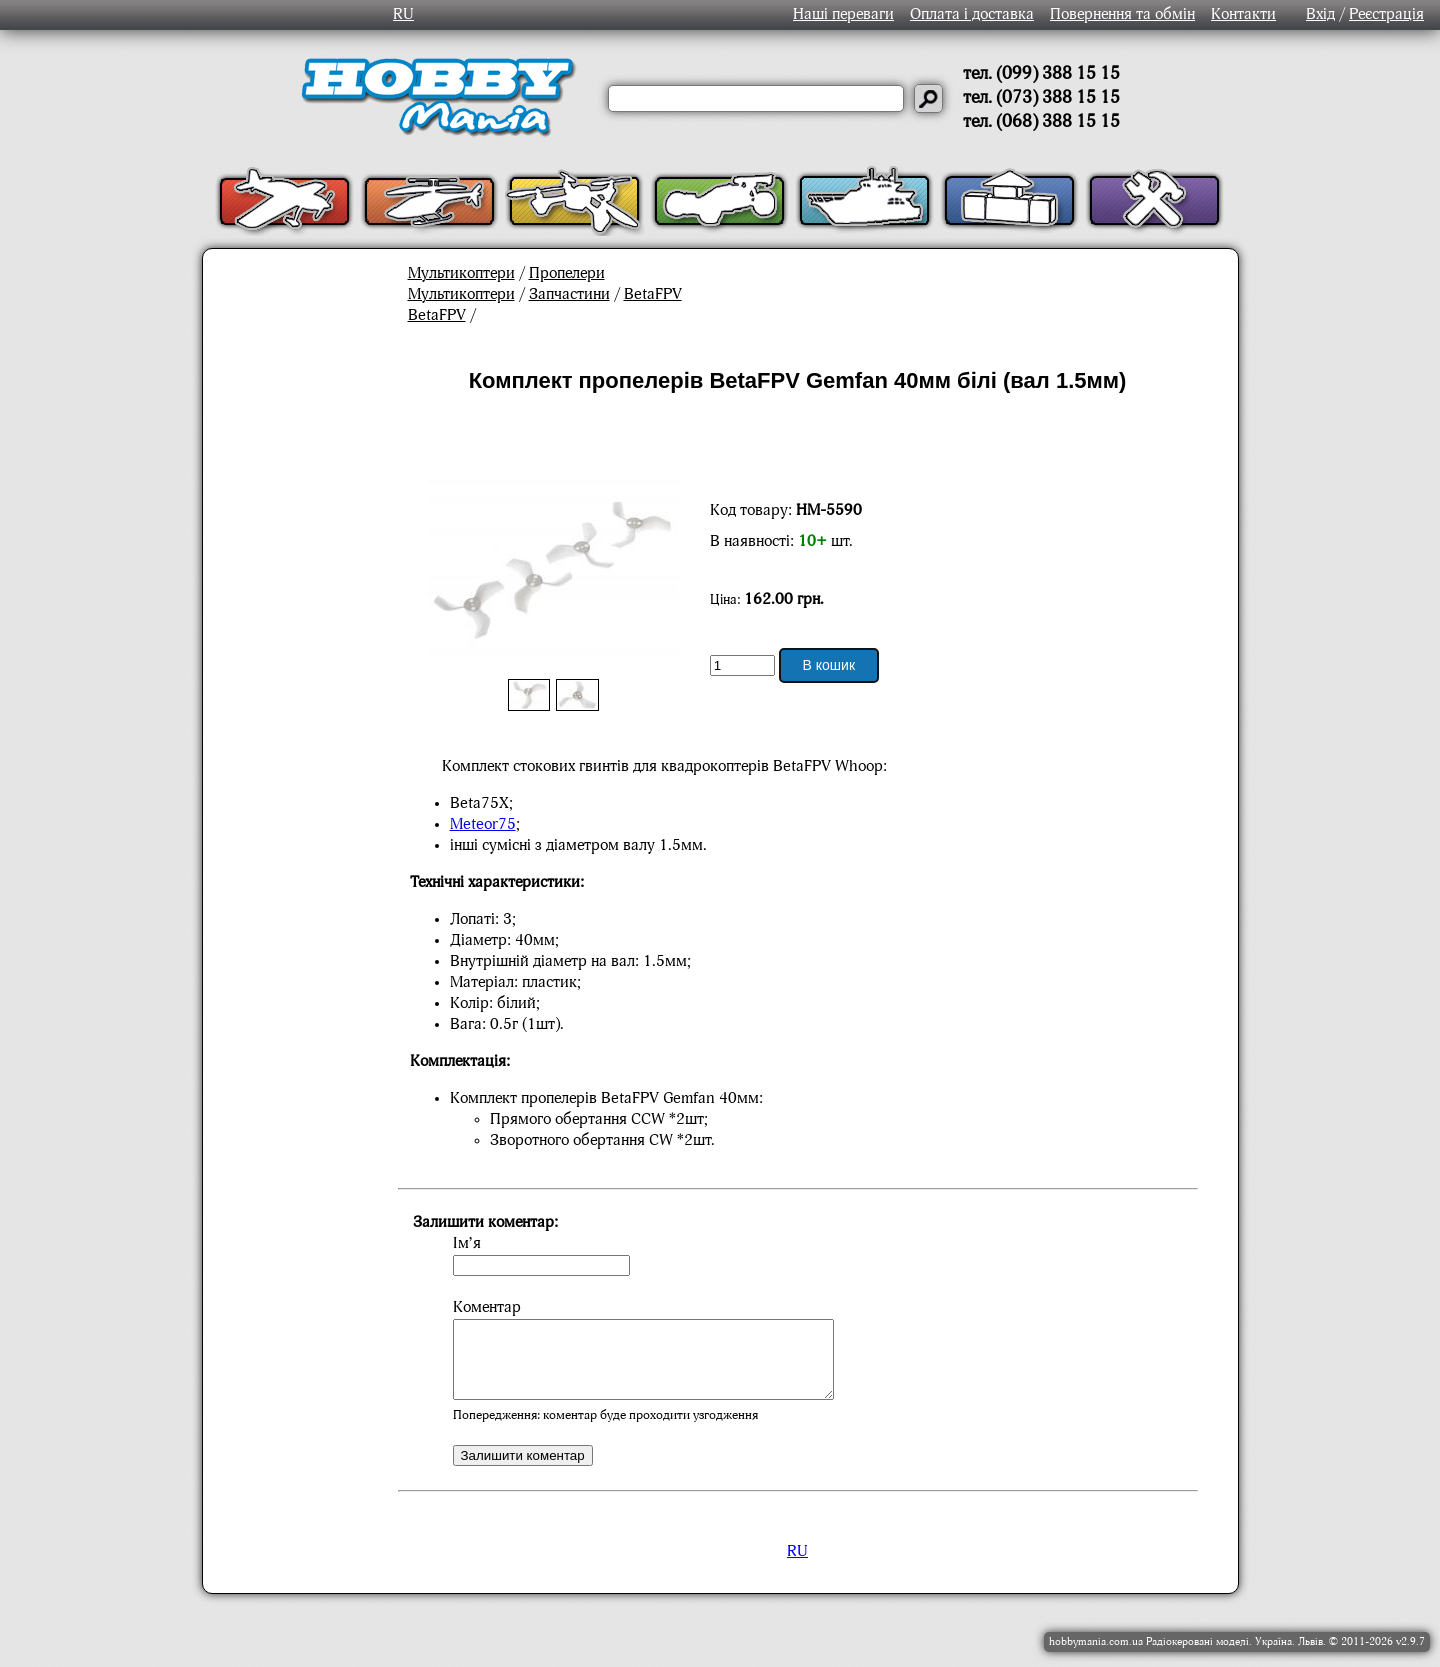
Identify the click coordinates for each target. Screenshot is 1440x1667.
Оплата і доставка (972, 15)
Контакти (1243, 15)
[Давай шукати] (928, 98)
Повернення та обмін (1122, 15)
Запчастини (569, 295)
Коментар (487, 1308)
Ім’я (467, 1244)
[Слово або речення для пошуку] (756, 98)
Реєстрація (1386, 15)
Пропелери (567, 274)
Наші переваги (843, 15)
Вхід (1320, 15)
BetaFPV (653, 295)
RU (403, 15)
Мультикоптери (461, 274)
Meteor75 (483, 825)
